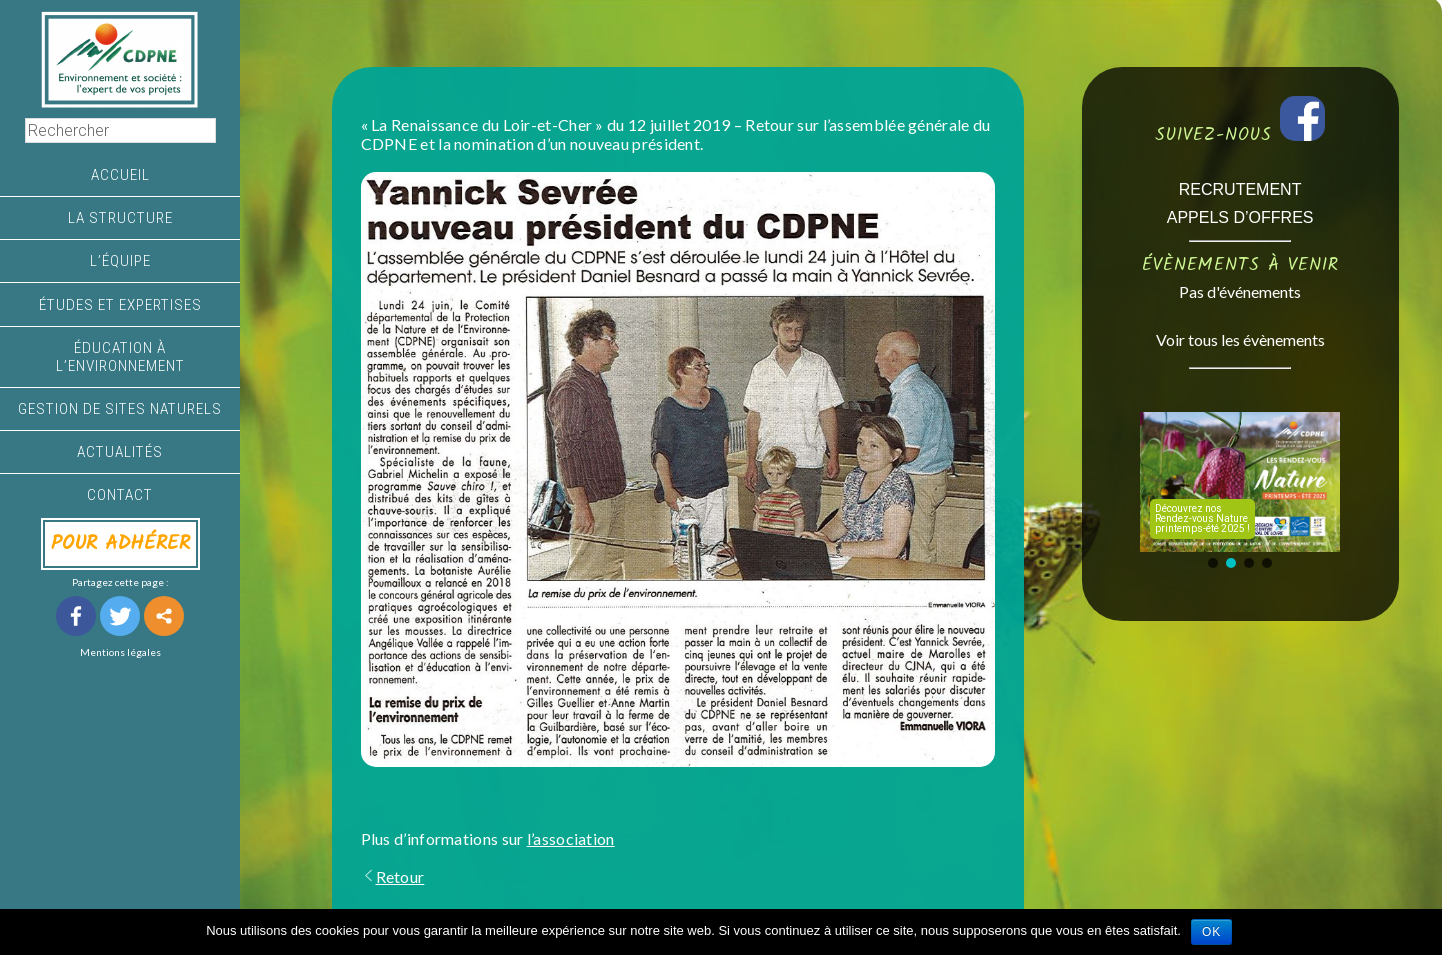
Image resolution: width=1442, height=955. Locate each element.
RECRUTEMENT (1240, 189)
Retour (393, 876)
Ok (1211, 932)
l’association (571, 838)
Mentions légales (120, 652)
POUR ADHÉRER (120, 544)
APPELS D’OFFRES (1240, 217)
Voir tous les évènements (1240, 339)
